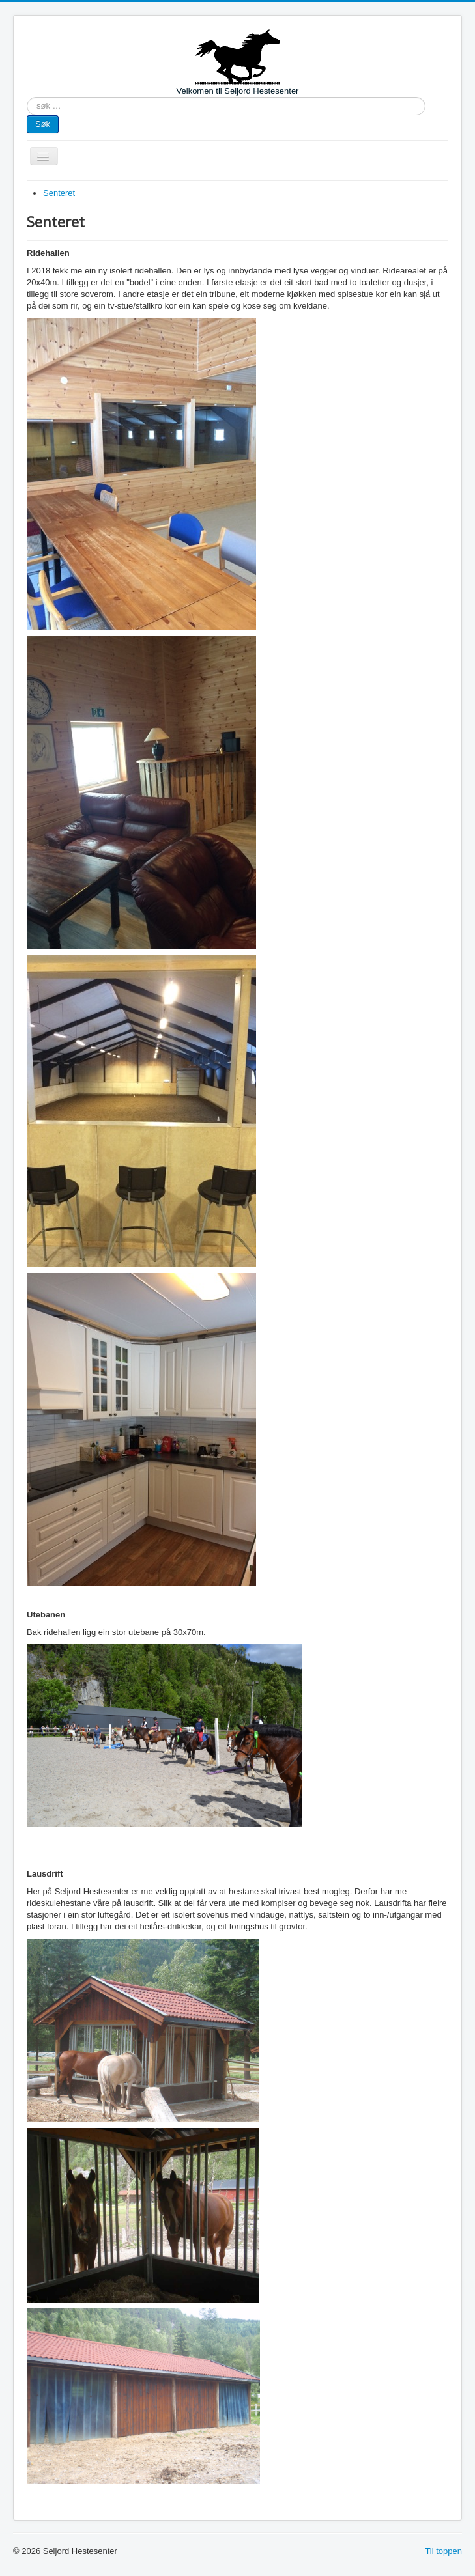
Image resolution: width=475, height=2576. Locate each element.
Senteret (59, 193)
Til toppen (443, 2551)
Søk (42, 124)
